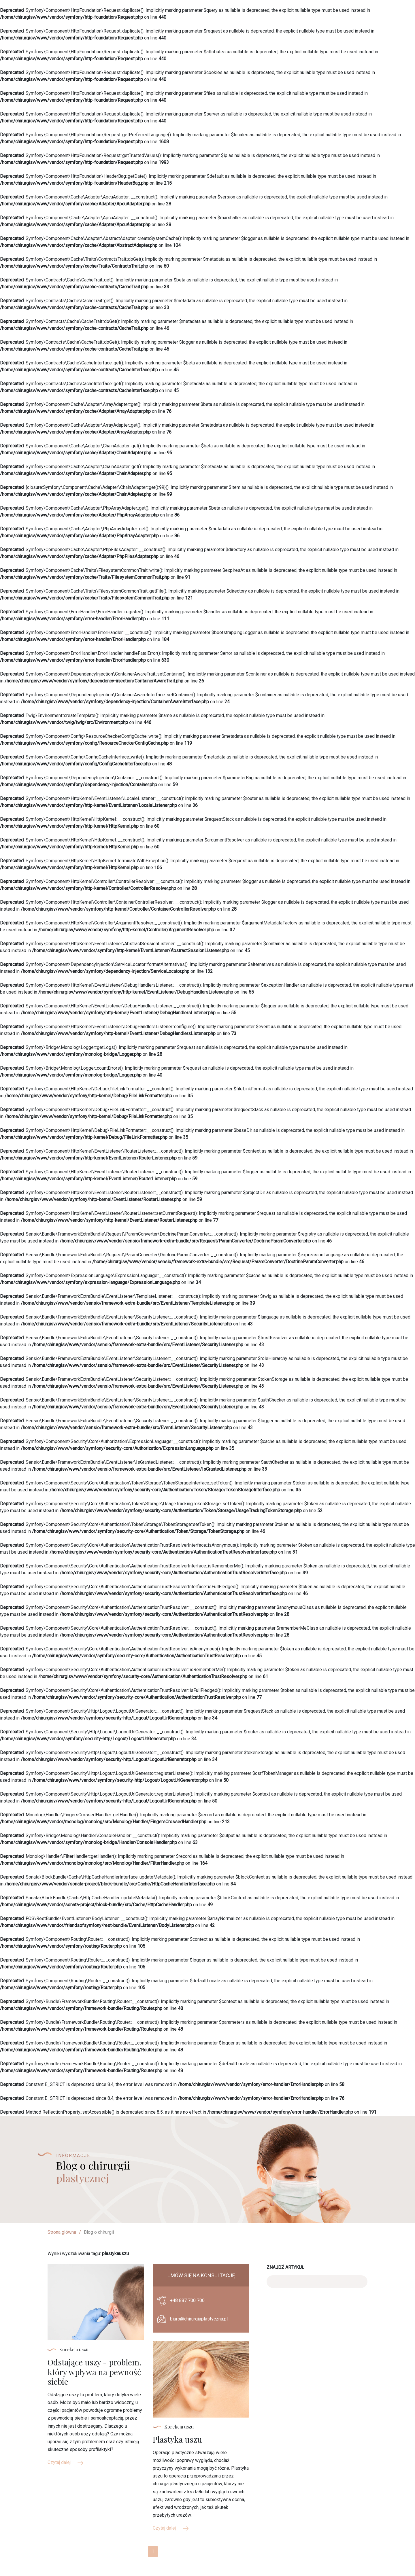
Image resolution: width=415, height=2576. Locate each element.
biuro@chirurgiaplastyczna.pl (199, 2319)
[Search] (317, 2281)
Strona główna (62, 2232)
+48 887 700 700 (187, 2300)
